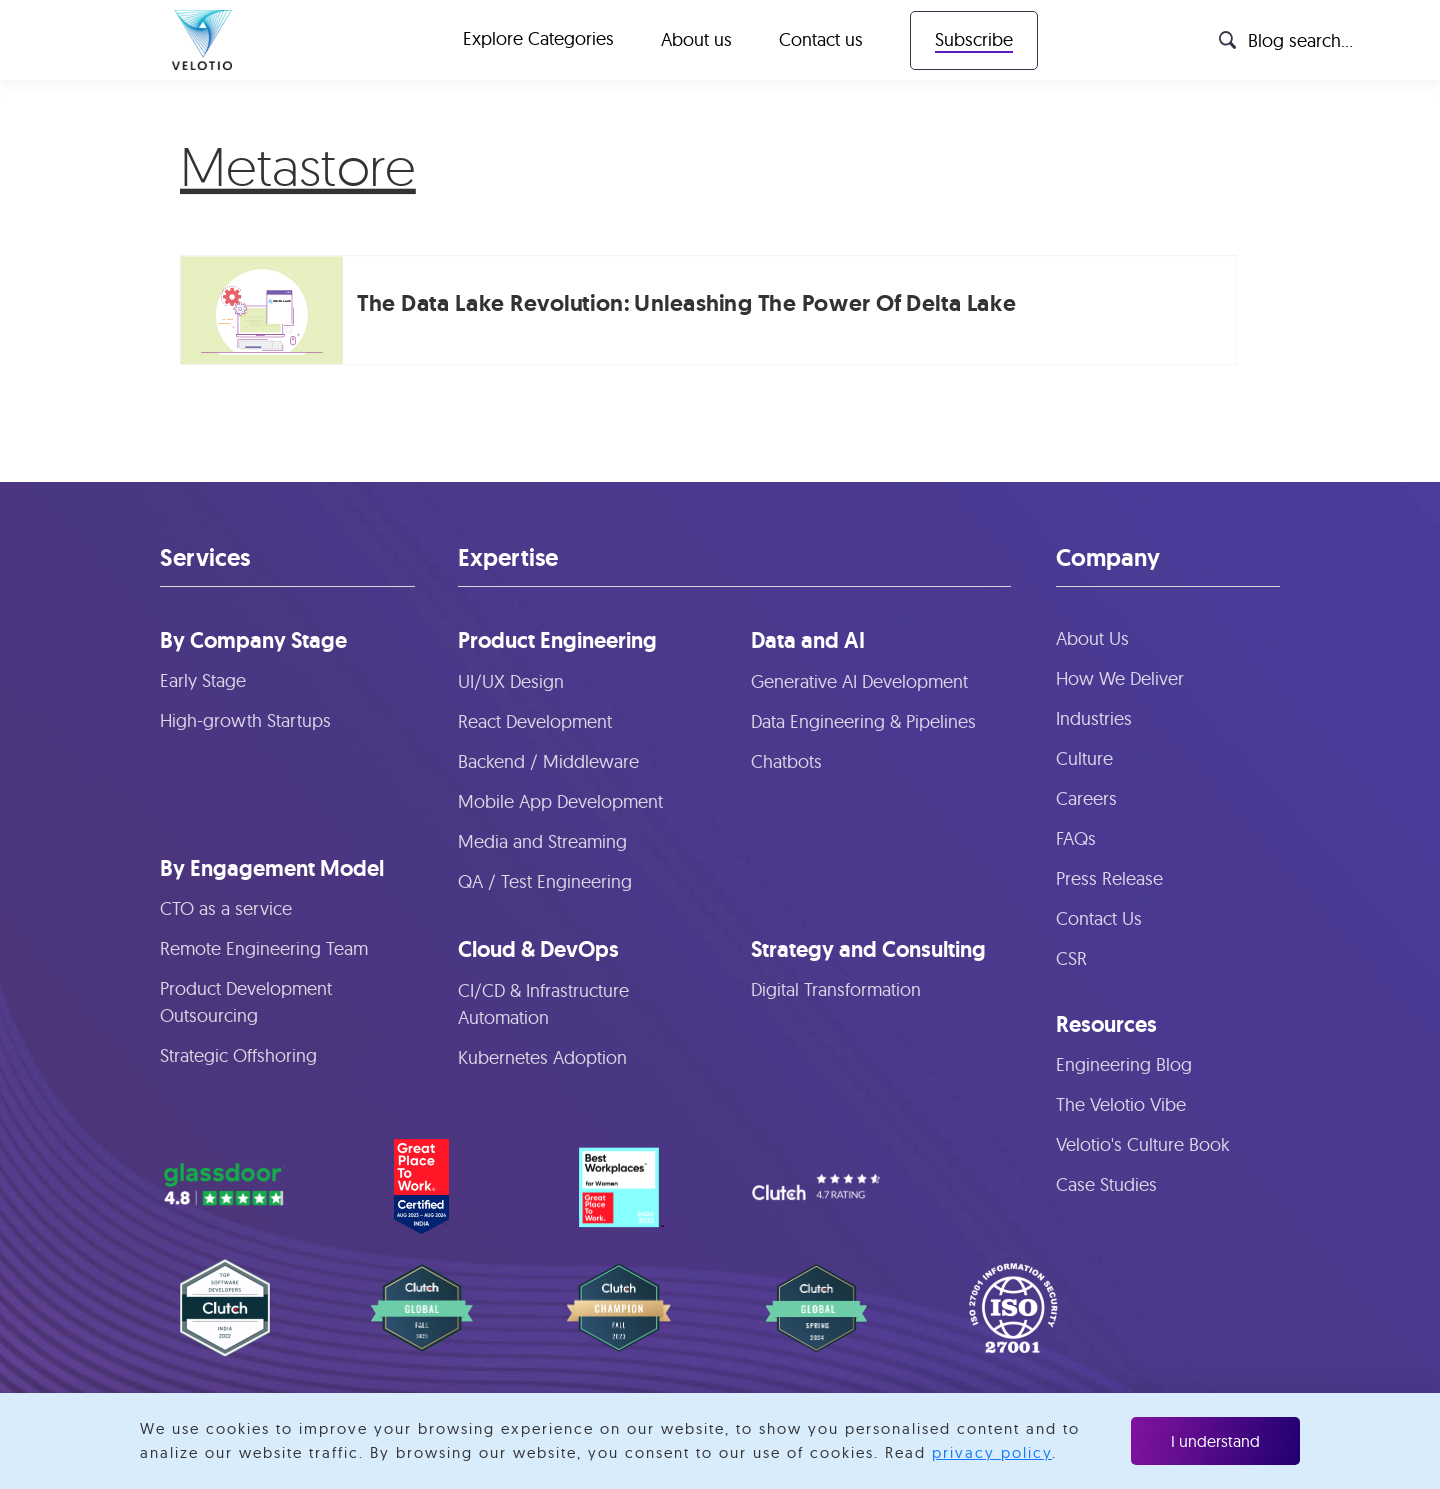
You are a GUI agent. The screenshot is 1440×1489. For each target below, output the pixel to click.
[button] (538, 40)
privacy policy (992, 1452)
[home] (202, 40)
